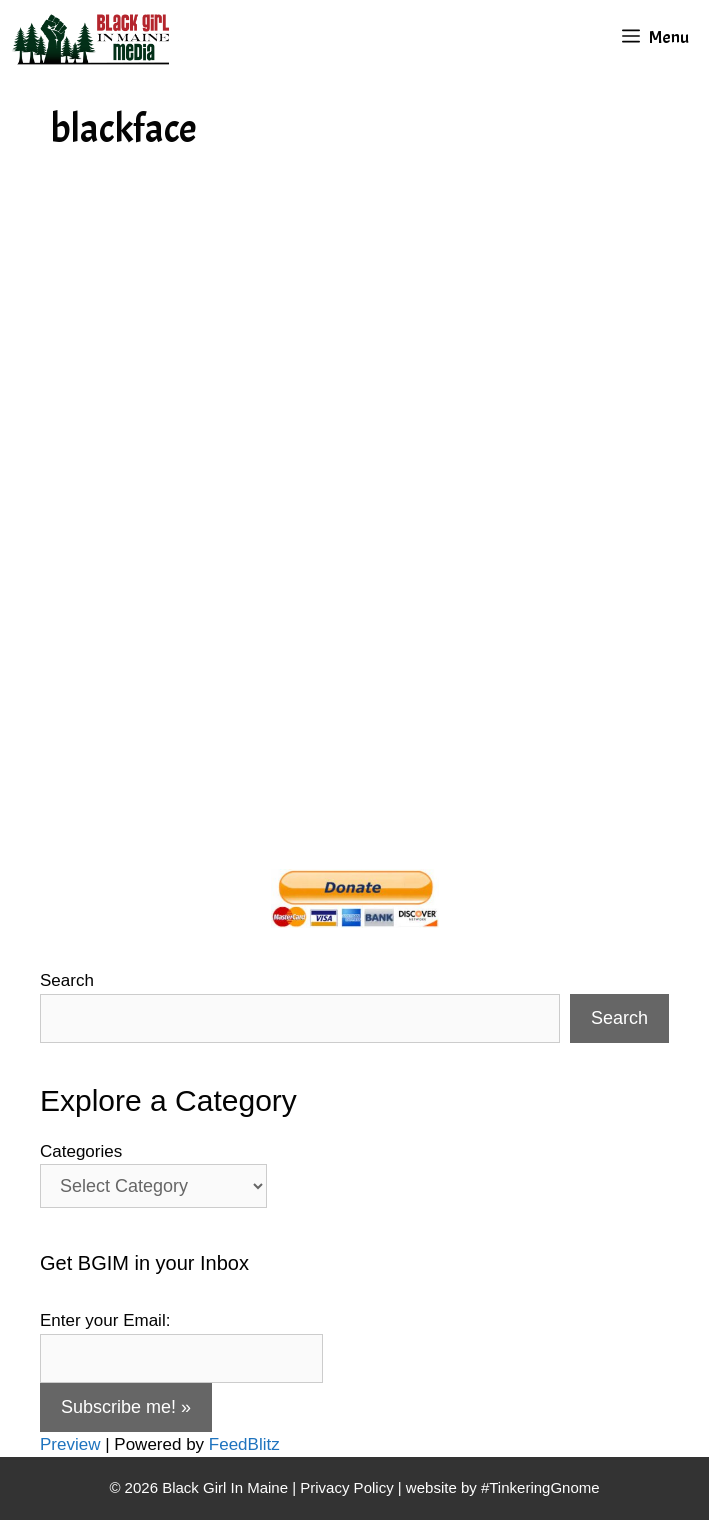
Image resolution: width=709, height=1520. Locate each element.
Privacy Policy (346, 1487)
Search (67, 980)
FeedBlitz (244, 1444)
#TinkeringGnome (540, 1487)
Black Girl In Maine (227, 1487)
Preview (70, 1444)
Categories (81, 1151)
